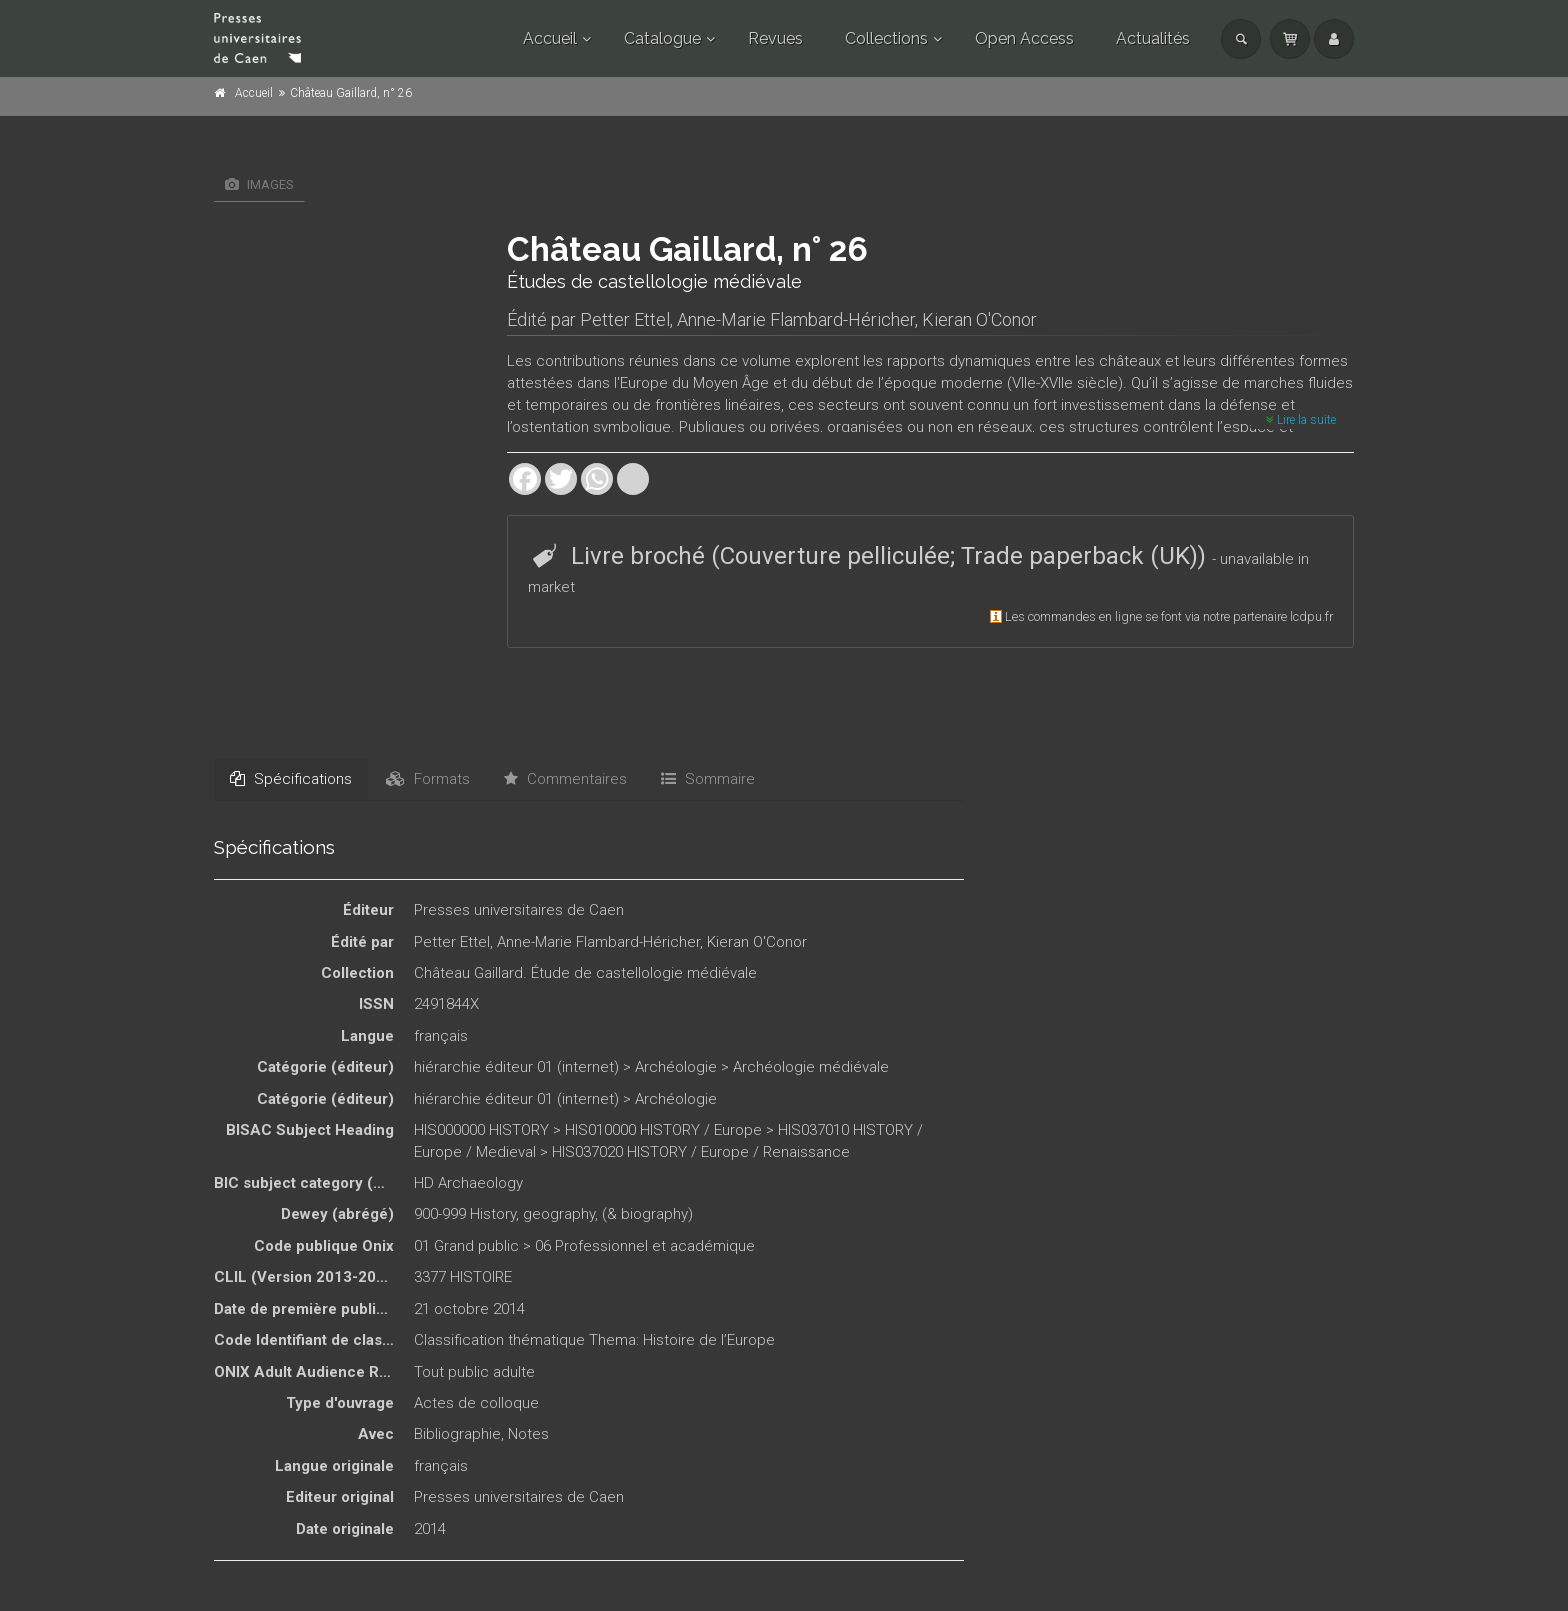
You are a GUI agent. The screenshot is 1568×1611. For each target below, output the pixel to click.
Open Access (1024, 38)
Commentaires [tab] (565, 779)
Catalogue (662, 38)
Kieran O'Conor (979, 319)
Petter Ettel (625, 319)
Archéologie (676, 1067)
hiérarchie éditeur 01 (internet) (516, 1067)
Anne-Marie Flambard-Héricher (796, 319)
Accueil (550, 38)
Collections (886, 38)
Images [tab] (259, 184)
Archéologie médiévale (811, 1067)
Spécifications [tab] (291, 779)
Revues (775, 38)
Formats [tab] (428, 779)
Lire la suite (1301, 420)
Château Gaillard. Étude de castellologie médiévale (585, 973)
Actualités (1153, 38)
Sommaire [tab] (708, 779)
